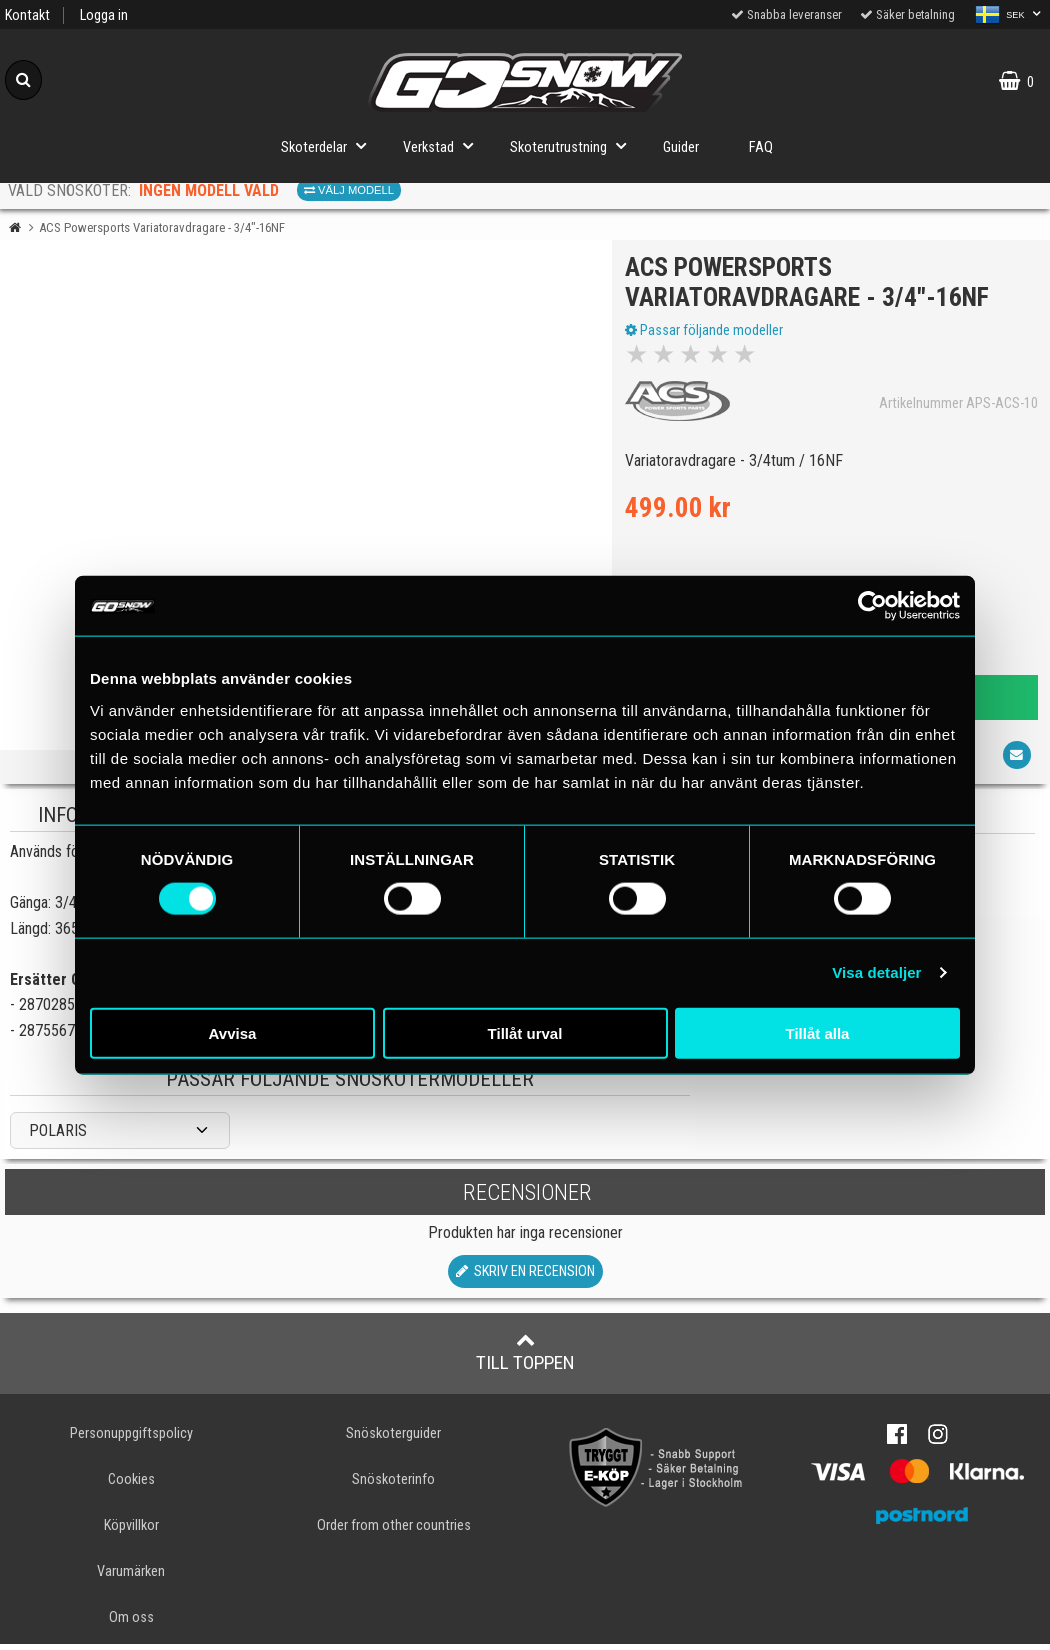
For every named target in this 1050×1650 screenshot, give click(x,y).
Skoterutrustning (574, 145)
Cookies (131, 1485)
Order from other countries (394, 1531)
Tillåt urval (525, 1032)
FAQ (761, 147)
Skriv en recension (525, 1277)
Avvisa (233, 1032)
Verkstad (444, 145)
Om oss (131, 1623)
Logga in (104, 15)
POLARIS (58, 1135)
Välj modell (349, 190)
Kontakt (27, 15)
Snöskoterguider (393, 1439)
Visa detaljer (876, 972)
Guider (681, 147)
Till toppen (525, 1358)
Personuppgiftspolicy (131, 1439)
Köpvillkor (131, 1531)
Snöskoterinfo (393, 1485)
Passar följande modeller (706, 333)
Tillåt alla (818, 1032)
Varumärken (131, 1577)
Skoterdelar (329, 145)
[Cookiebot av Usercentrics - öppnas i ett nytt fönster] (872, 606)
